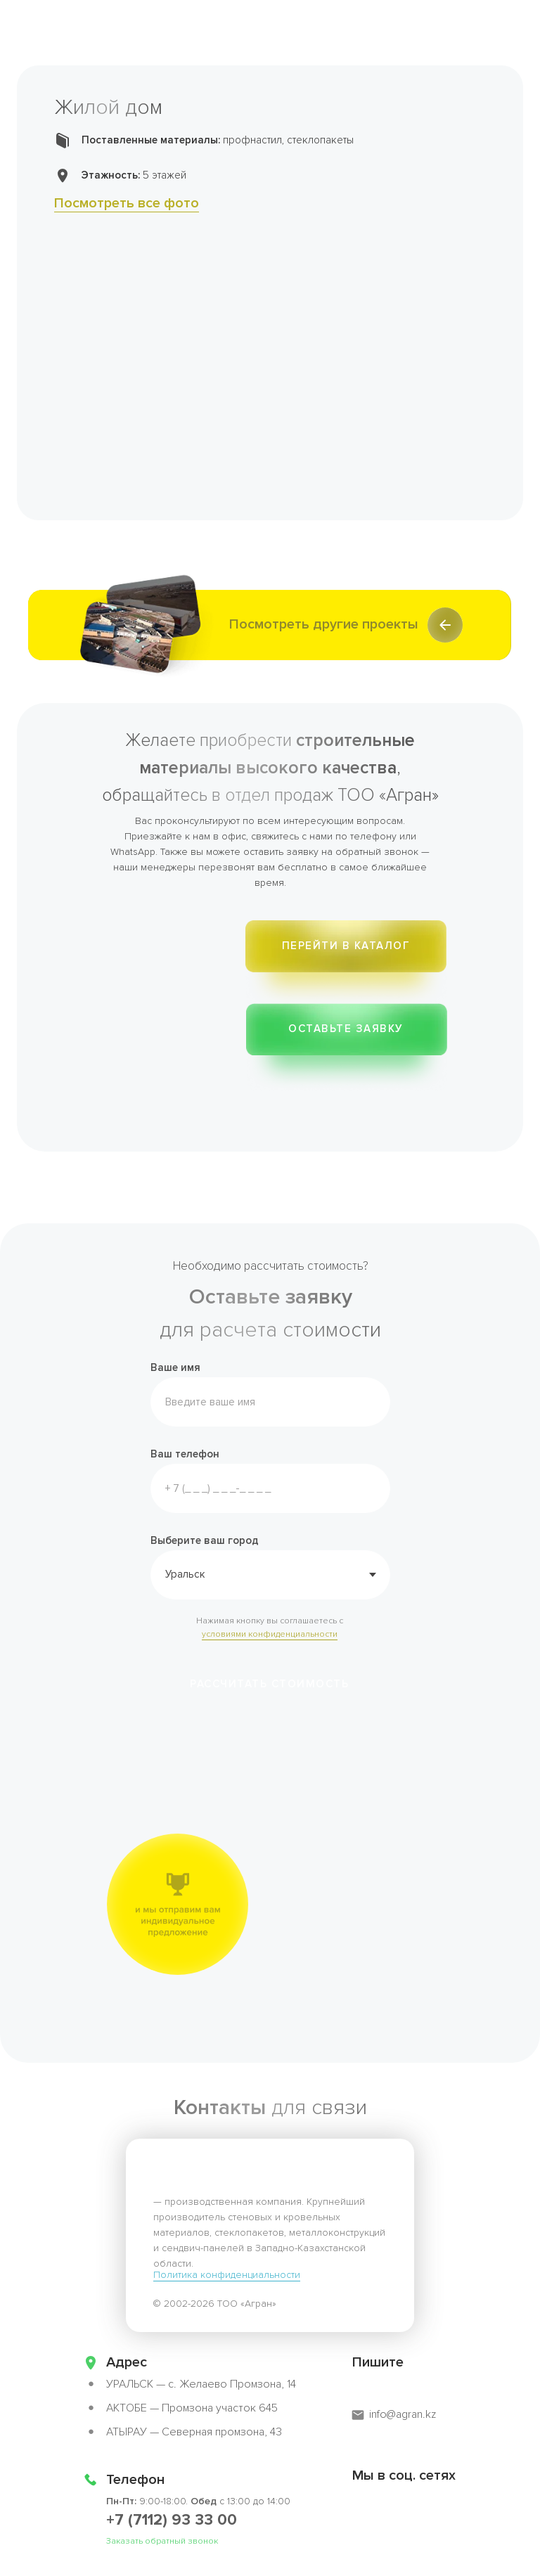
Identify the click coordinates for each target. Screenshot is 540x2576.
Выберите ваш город (204, 1540)
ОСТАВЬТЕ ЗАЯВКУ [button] (346, 1028)
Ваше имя (175, 1367)
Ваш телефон (184, 1454)
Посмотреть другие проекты (323, 624)
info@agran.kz (402, 2414)
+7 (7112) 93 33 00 (171, 2520)
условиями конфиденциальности (270, 1634)
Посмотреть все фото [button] (126, 203)
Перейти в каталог (346, 945)
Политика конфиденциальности (226, 2275)
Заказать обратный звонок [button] (162, 2541)
